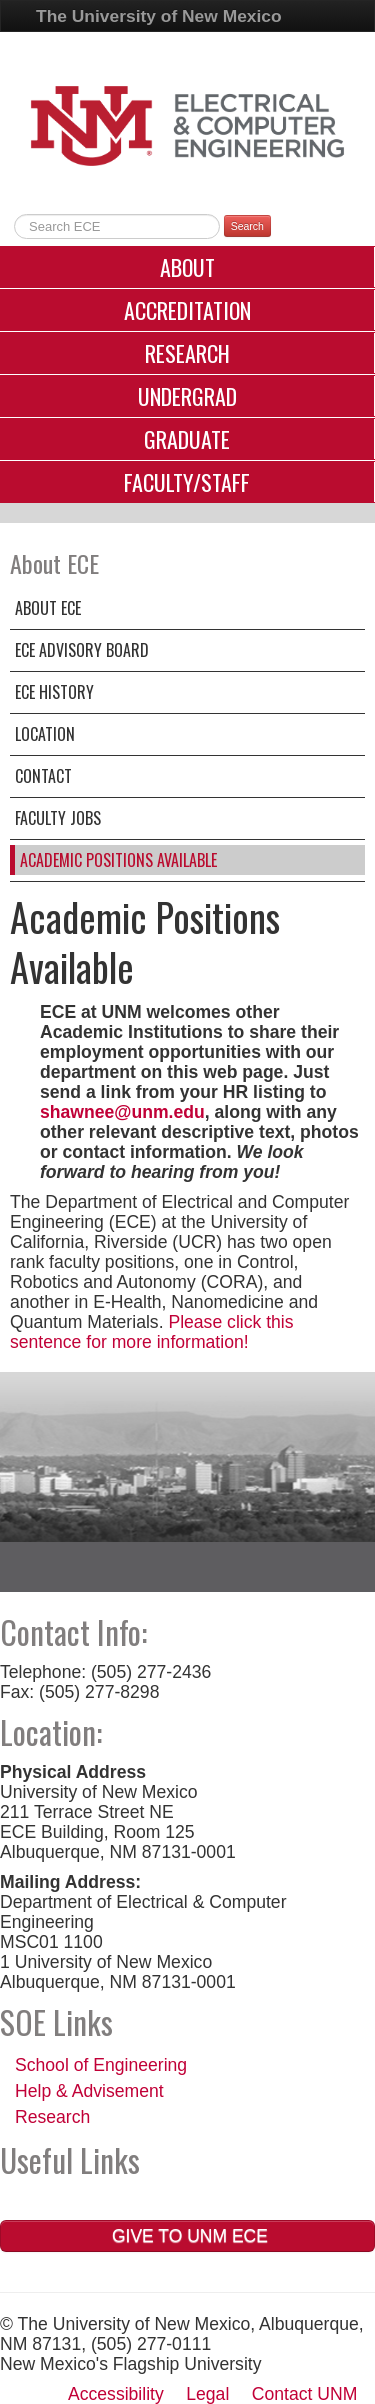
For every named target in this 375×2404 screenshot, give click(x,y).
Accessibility (116, 2394)
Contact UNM (305, 2394)
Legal (207, 2394)
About (187, 267)
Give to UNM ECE (187, 2236)
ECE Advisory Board (82, 650)
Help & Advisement (89, 2091)
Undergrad (187, 396)
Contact (43, 776)
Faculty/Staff (187, 482)
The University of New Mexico (159, 16)
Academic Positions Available (118, 860)
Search (247, 226)
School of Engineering (101, 2065)
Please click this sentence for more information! (152, 1332)
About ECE (48, 608)
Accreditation (187, 310)
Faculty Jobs (58, 818)
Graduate (187, 439)
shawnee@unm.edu (122, 1112)
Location (45, 734)
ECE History (54, 692)
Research (187, 353)
